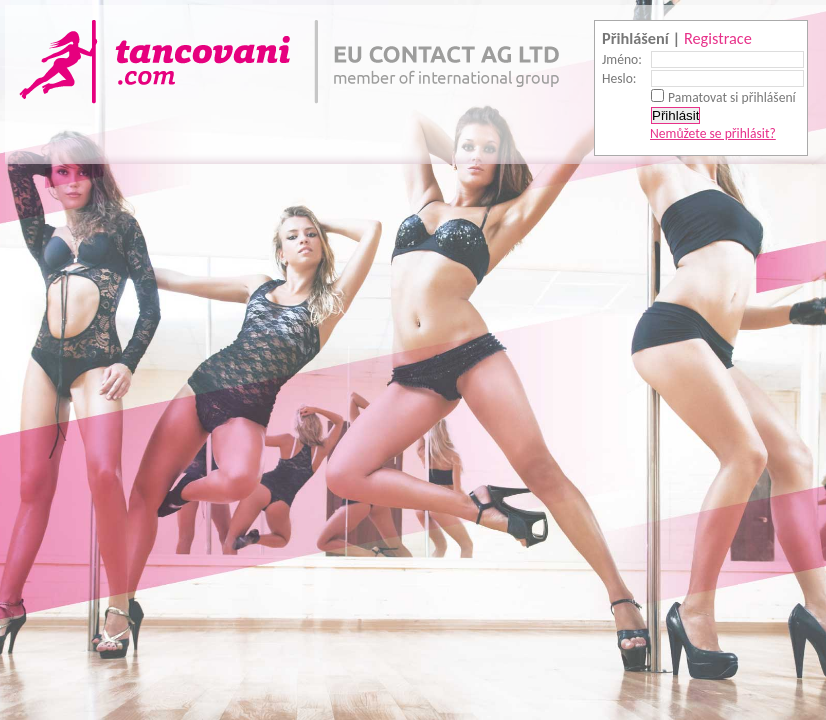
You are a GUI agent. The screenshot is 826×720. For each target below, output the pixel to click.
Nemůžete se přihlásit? (713, 133)
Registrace (718, 38)
